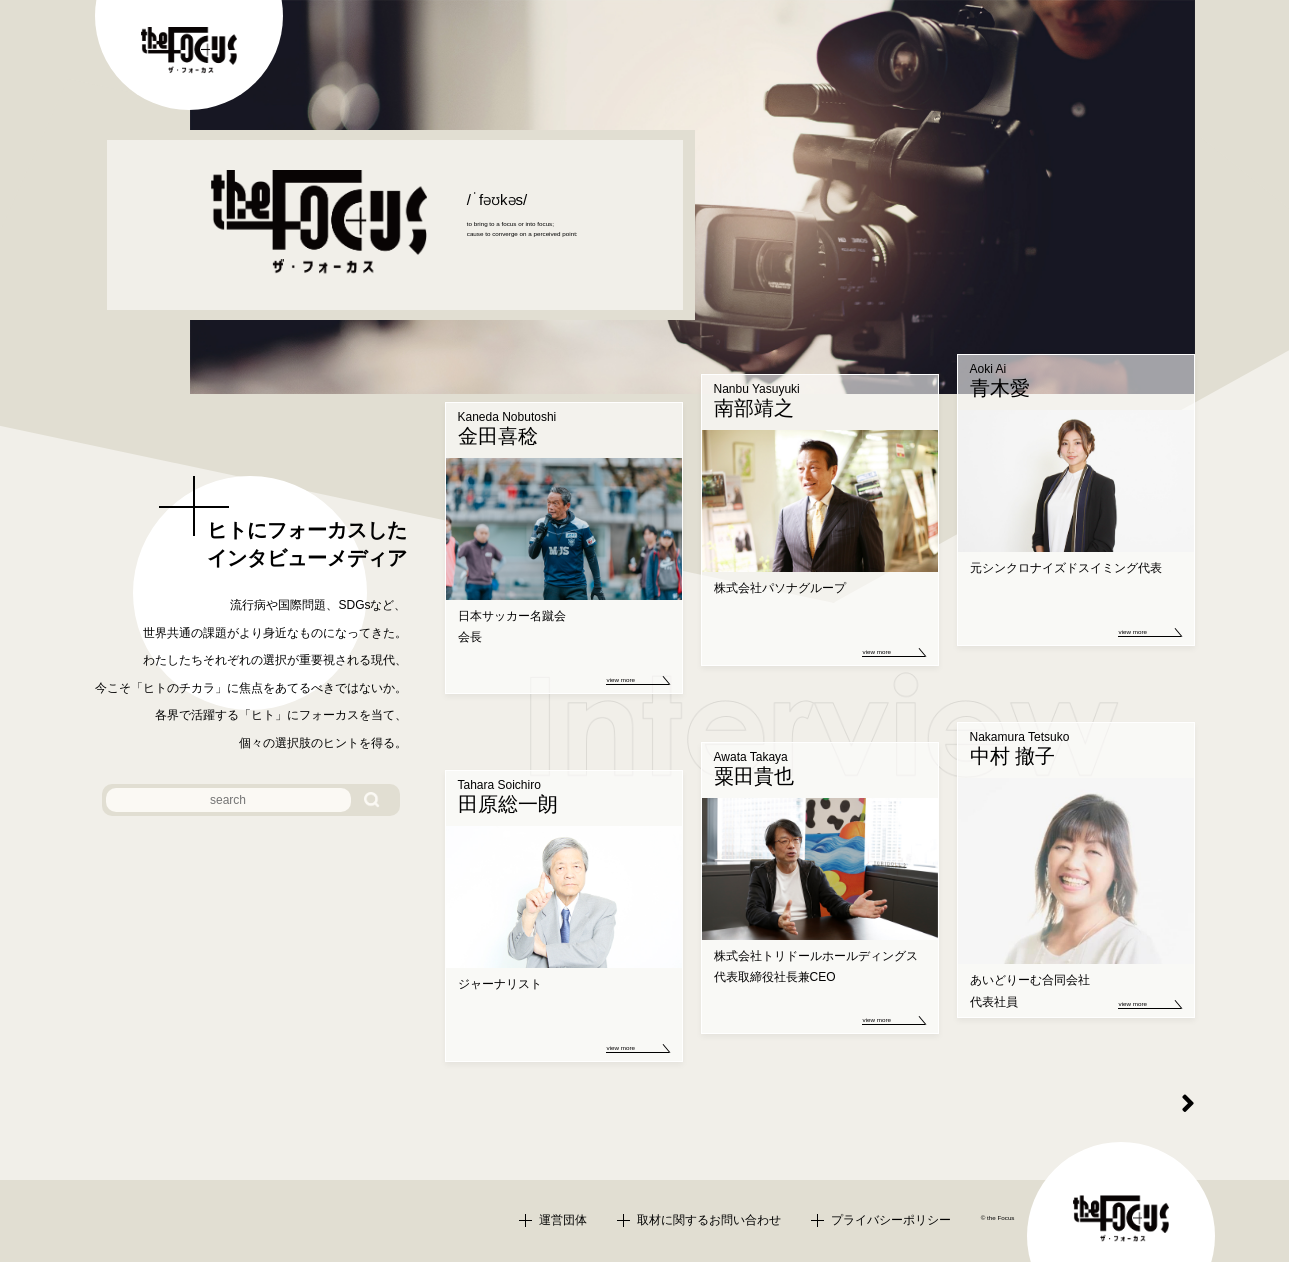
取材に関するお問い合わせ (709, 1220)
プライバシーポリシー (891, 1220)
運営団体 (563, 1220)
